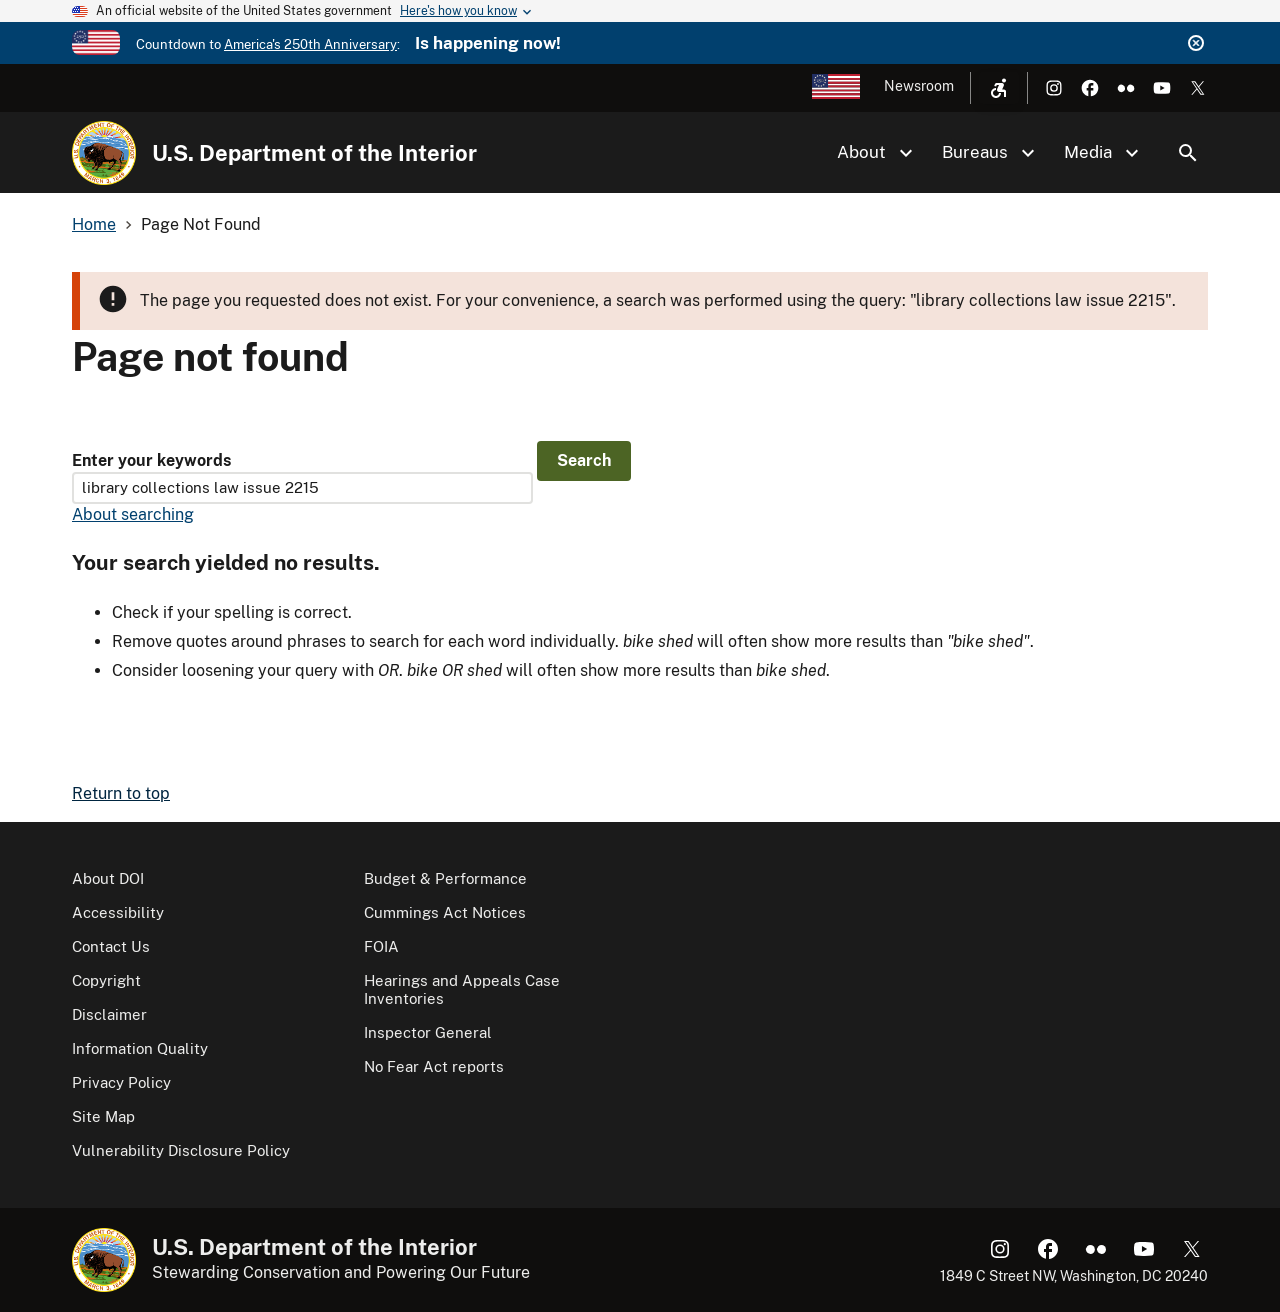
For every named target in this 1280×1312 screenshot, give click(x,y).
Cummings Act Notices (445, 912)
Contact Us (111, 946)
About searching (133, 514)
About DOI (108, 878)
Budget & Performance (445, 878)
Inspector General (428, 1032)
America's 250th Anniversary (310, 44)
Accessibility (118, 912)
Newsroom (919, 86)
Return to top (121, 793)
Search (1188, 153)
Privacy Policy (121, 1082)
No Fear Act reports (434, 1066)
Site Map (103, 1116)
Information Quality (140, 1048)
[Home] (104, 153)
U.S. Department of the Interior (314, 153)
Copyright (106, 980)
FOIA (381, 946)
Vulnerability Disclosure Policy (181, 1150)
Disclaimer (109, 1014)
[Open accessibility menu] (999, 88)
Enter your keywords (151, 460)
